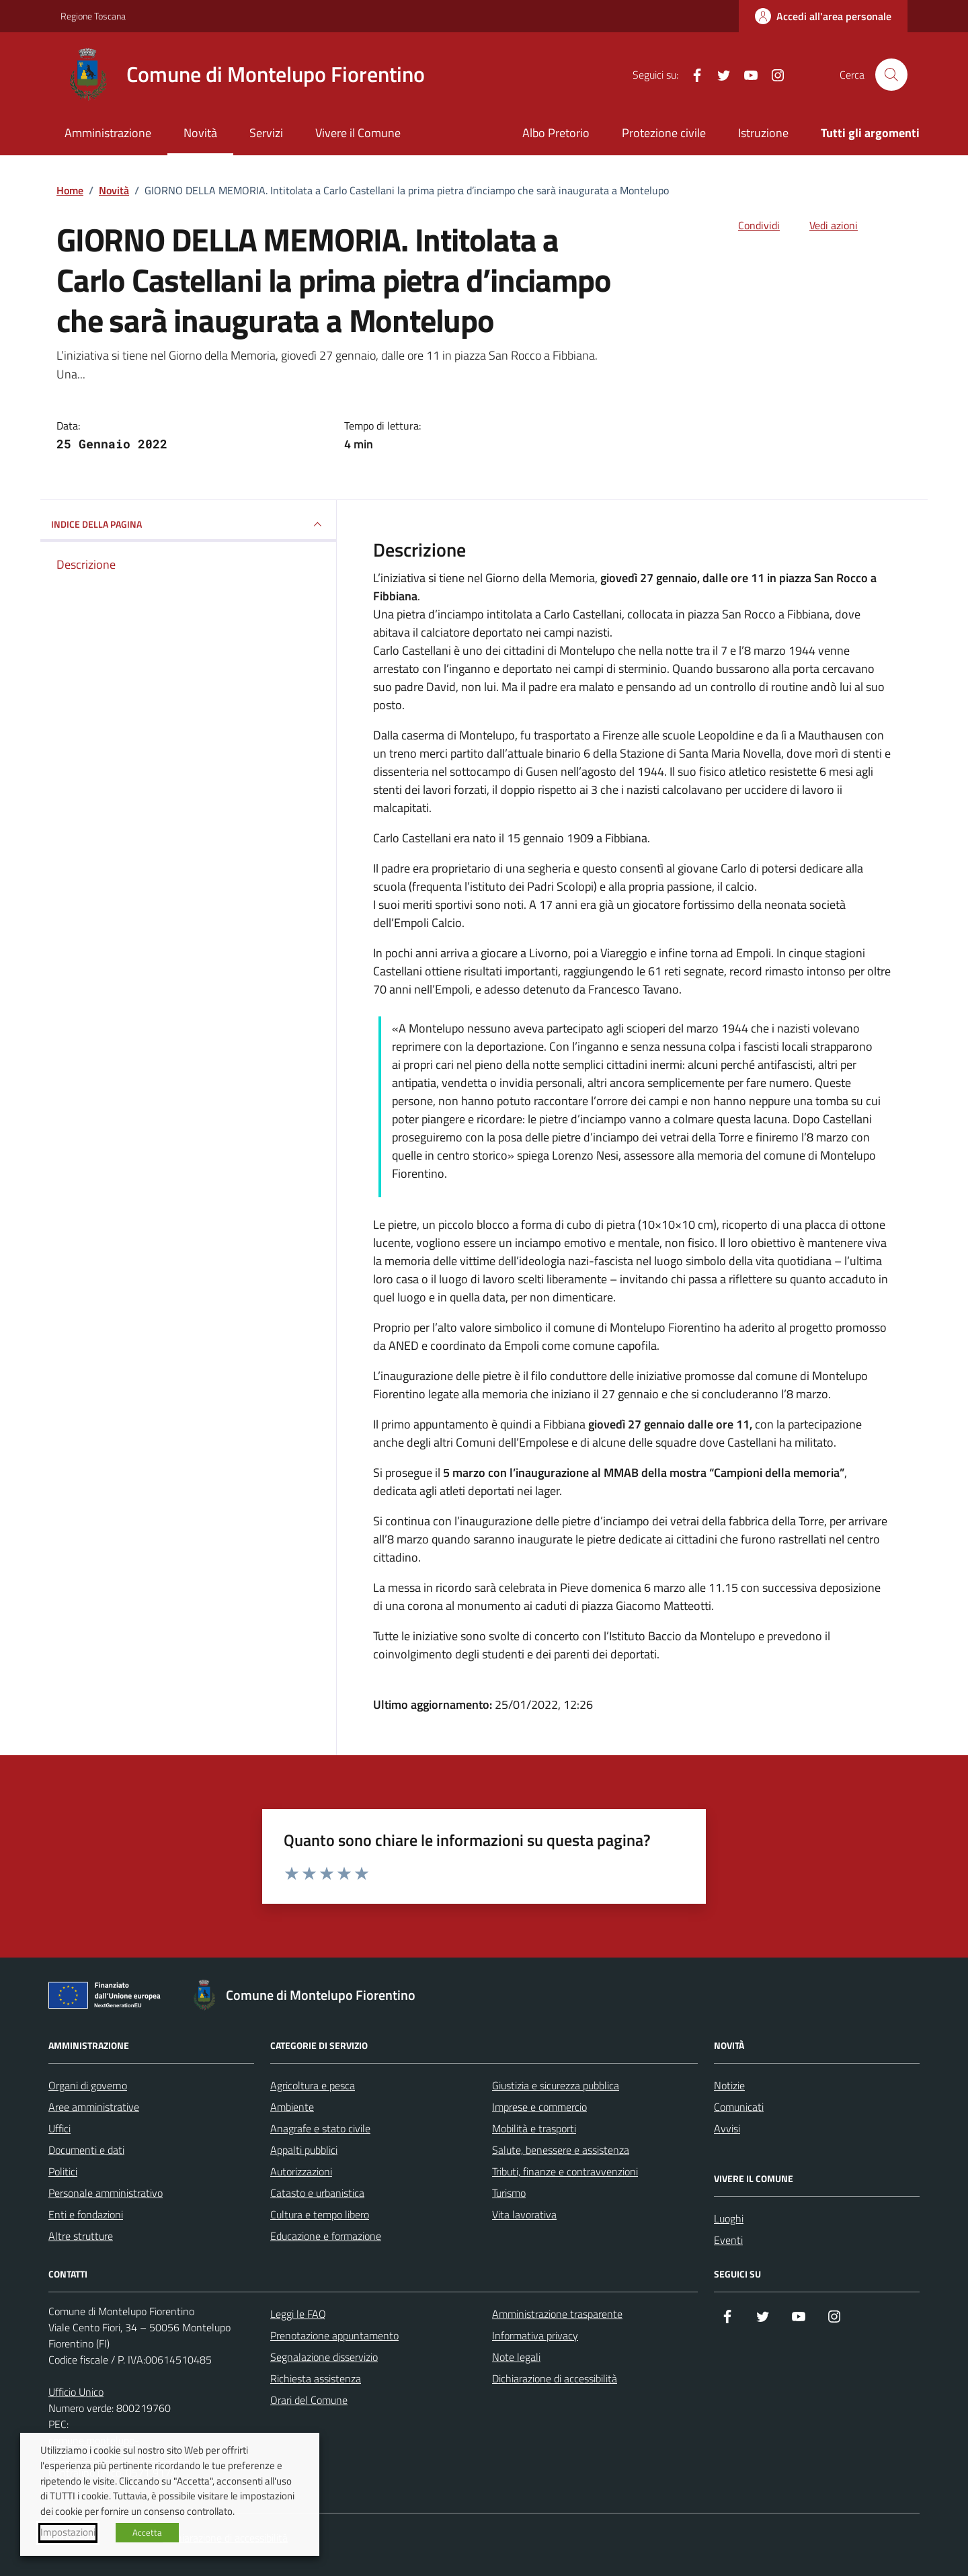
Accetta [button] (147, 2532)
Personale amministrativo (105, 2193)
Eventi (728, 2240)
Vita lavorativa (524, 2214)
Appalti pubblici (303, 2150)
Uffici (59, 2128)
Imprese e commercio (539, 2107)
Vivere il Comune (358, 133)
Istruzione (763, 133)
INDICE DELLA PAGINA (188, 524)
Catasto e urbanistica (317, 2193)
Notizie (729, 2085)
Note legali (516, 2357)
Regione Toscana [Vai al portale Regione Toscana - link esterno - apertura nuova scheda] (93, 16)
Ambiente (292, 2107)
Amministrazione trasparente (557, 2314)
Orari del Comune (309, 2400)
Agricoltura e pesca (312, 2085)
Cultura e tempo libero (319, 2214)
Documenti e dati (86, 2150)
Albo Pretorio (556, 133)
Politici (62, 2171)
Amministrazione (108, 133)
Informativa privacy (535, 2335)
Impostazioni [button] (67, 2532)
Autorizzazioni (301, 2171)
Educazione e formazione (325, 2236)
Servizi (266, 133)
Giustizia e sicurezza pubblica (555, 2085)
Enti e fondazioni (85, 2214)
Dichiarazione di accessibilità (554, 2378)
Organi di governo (87, 2085)
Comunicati (739, 2107)
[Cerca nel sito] (891, 74)
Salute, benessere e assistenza (560, 2150)
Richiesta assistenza (315, 2378)
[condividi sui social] (748, 225)
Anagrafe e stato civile (320, 2128)
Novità (200, 133)
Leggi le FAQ (298, 2314)
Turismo (509, 2193)
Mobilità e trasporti (534, 2128)
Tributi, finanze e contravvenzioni (565, 2171)
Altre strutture (80, 2236)
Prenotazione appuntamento (334, 2335)
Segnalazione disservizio (324, 2357)
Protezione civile (664, 133)
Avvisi (727, 2128)
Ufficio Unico (76, 2392)
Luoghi (728, 2218)
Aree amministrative (93, 2107)
